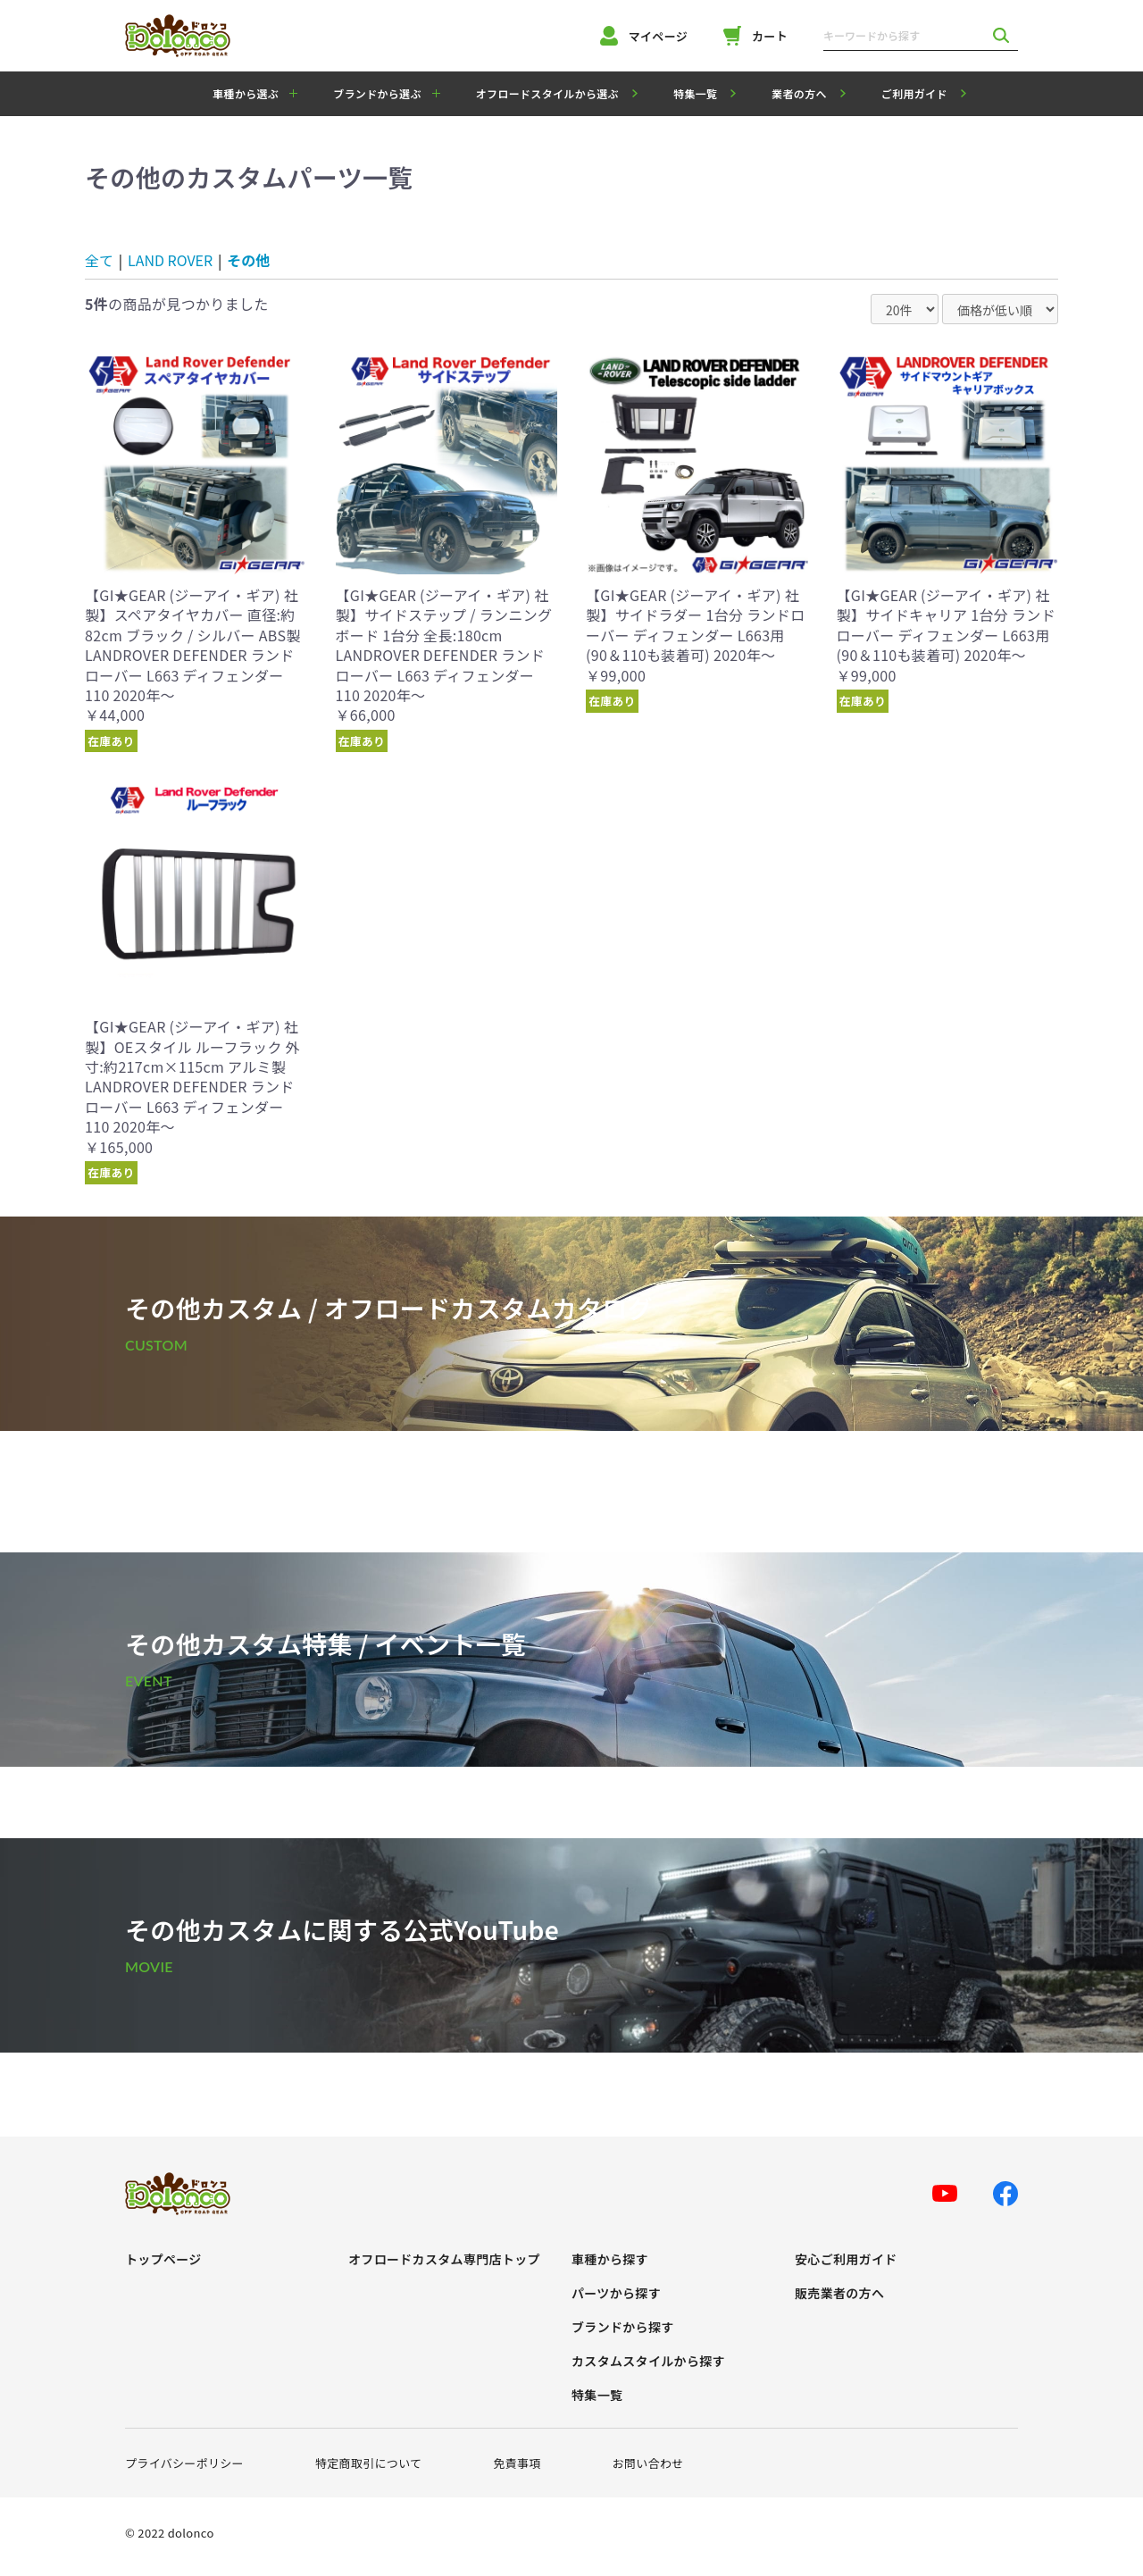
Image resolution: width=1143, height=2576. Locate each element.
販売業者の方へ (839, 2293)
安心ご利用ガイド (846, 2259)
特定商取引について (368, 2463)
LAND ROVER (170, 260)
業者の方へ (799, 93)
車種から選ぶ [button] (246, 93)
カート (755, 36)
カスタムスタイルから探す (648, 2361)
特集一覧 (695, 93)
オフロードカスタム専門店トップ (444, 2259)
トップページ (163, 2259)
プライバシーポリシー (184, 2463)
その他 (248, 260)
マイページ (644, 36)
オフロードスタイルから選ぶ (547, 93)
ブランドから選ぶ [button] (377, 93)
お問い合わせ (648, 2463)
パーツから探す (616, 2293)
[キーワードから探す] (903, 35)
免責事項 (516, 2463)
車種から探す (610, 2259)
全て (99, 260)
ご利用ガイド (914, 93)
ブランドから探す (623, 2327)
